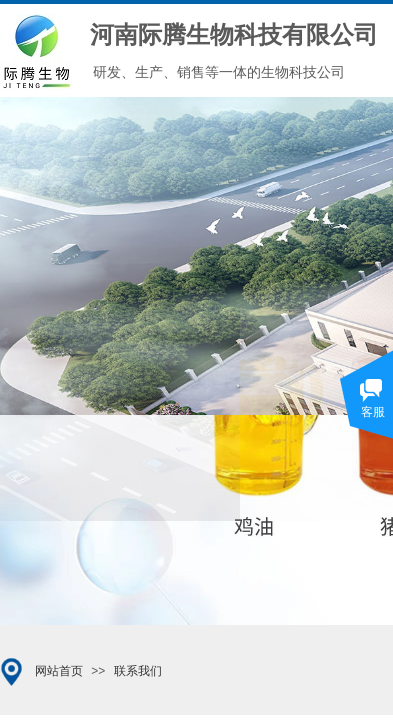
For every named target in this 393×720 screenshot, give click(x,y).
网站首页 (59, 671)
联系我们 (138, 671)
